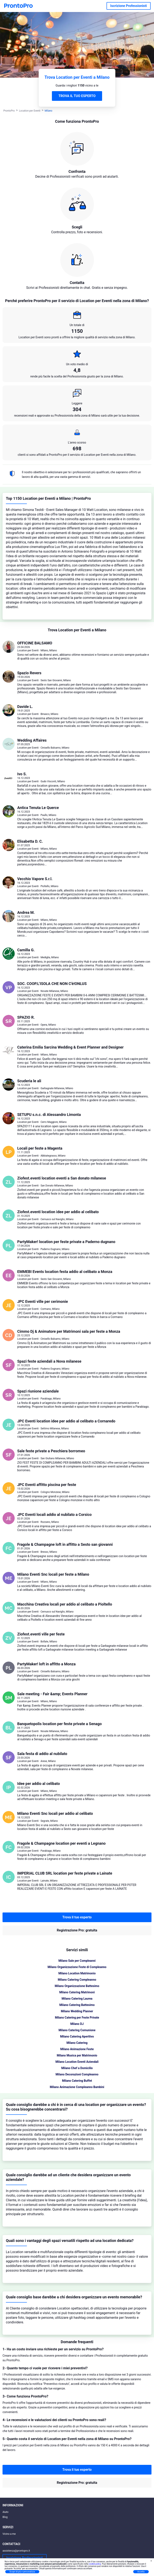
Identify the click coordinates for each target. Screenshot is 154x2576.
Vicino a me (9, 2533)
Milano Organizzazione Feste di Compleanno (77, 1967)
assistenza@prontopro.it (16, 2550)
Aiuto (5, 2512)
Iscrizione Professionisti (128, 6)
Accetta (141, 2572)
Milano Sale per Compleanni (77, 1960)
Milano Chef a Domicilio (77, 2068)
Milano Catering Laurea (77, 1998)
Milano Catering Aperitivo (77, 2036)
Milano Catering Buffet (77, 2080)
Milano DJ (77, 2024)
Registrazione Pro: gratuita (77, 1930)
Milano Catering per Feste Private (77, 2017)
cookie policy (95, 2564)
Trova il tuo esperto (77, 1917)
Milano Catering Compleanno (77, 1979)
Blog (5, 2517)
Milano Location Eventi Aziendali (77, 2061)
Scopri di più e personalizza (22, 2572)
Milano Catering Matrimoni (77, 1992)
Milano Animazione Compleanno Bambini (77, 2087)
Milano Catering (76, 2042)
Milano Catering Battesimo (77, 2005)
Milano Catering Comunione (77, 2030)
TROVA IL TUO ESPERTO (77, 96)
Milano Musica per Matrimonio (77, 2055)
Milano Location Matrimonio (77, 1973)
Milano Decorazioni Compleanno (77, 2074)
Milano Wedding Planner (77, 2011)
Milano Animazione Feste (77, 2049)
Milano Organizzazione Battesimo (77, 1986)
